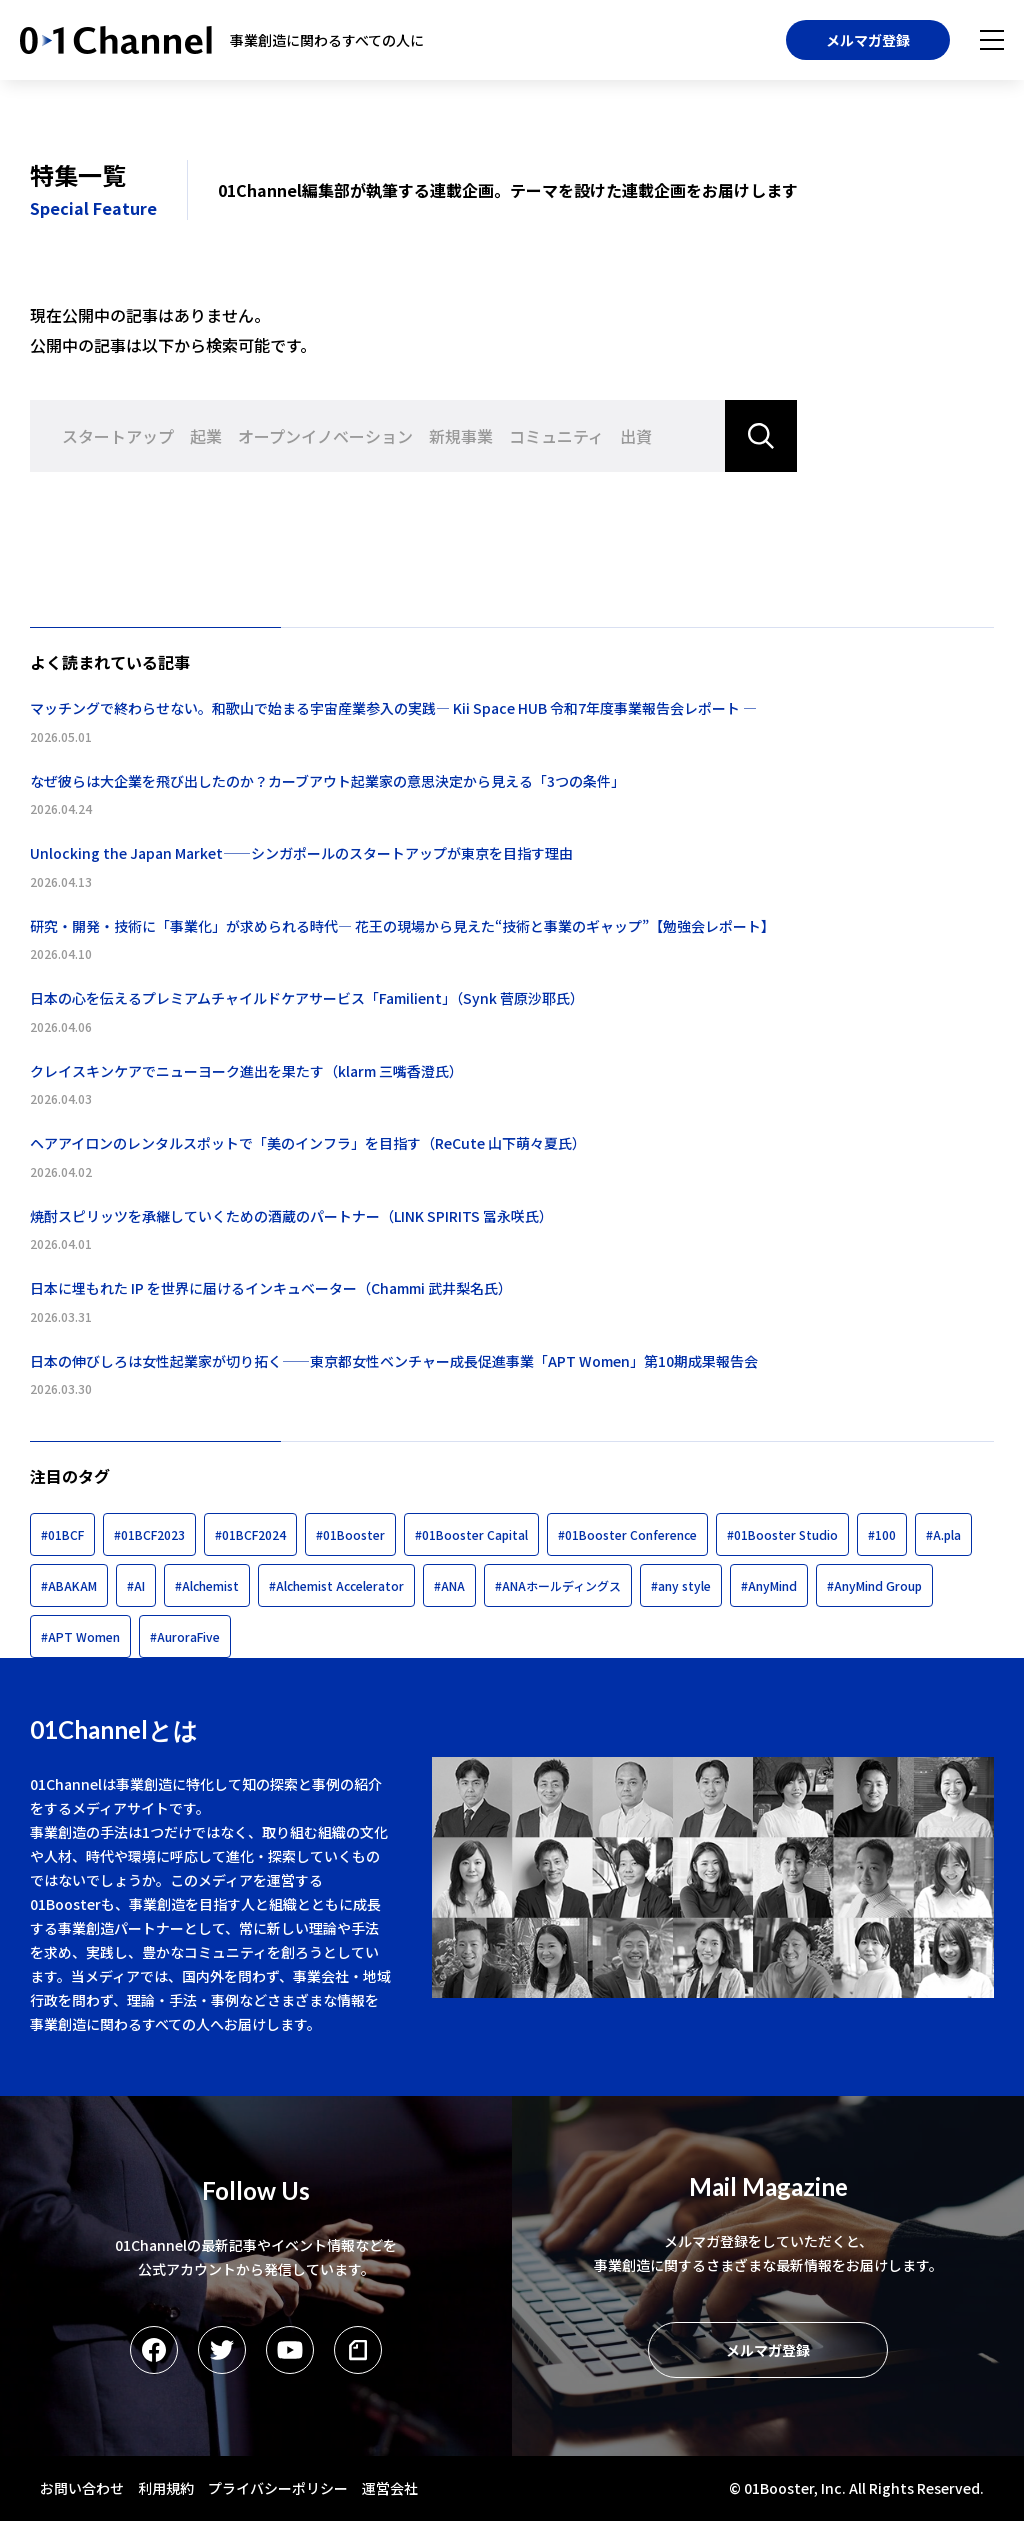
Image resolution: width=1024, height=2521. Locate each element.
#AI (136, 1585)
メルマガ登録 (868, 40)
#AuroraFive (185, 1636)
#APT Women (80, 1636)
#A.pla (943, 1534)
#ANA (449, 1585)
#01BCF (62, 1534)
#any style (681, 1585)
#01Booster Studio (782, 1534)
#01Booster (350, 1534)
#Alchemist (207, 1585)
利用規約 (166, 2488)
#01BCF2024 (250, 1534)
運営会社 (390, 2488)
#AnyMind (769, 1585)
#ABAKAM (69, 1585)
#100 (882, 1534)
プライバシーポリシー (278, 2488)
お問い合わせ (82, 2488)
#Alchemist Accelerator (336, 1585)
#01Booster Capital (471, 1534)
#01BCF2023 (149, 1534)
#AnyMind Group (874, 1585)
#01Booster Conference (627, 1534)
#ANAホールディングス (558, 1585)
